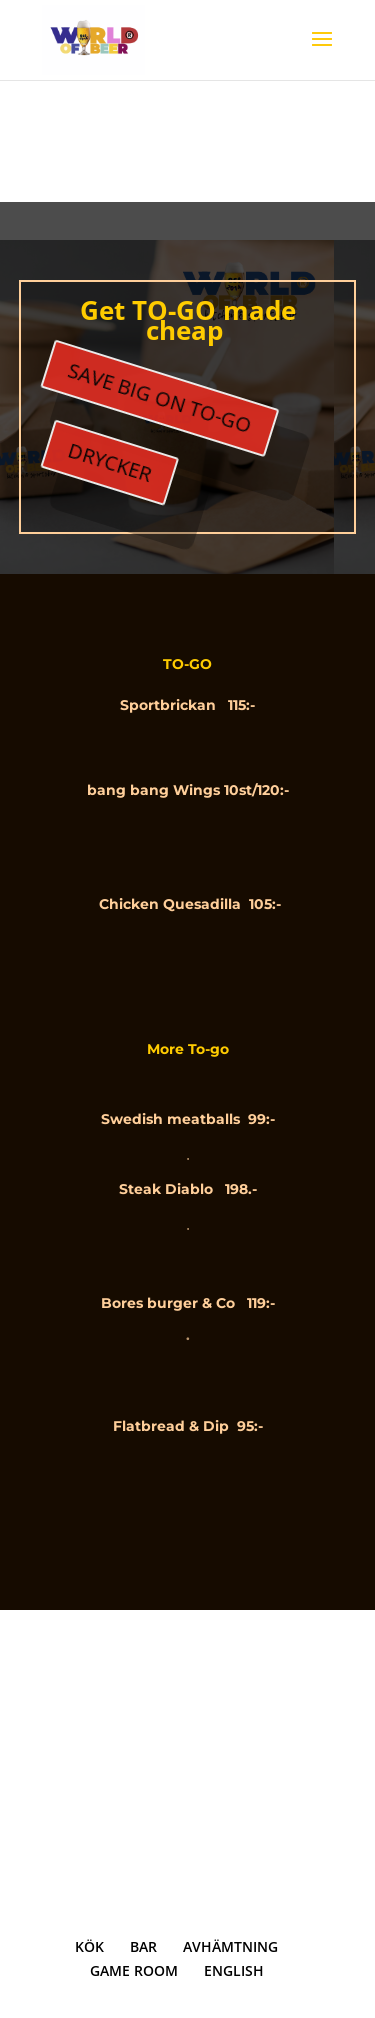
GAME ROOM (134, 1970)
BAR (143, 1946)
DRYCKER (120, 441)
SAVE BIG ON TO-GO (164, 390)
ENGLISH (234, 1970)
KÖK (89, 1946)
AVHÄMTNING (230, 1946)
